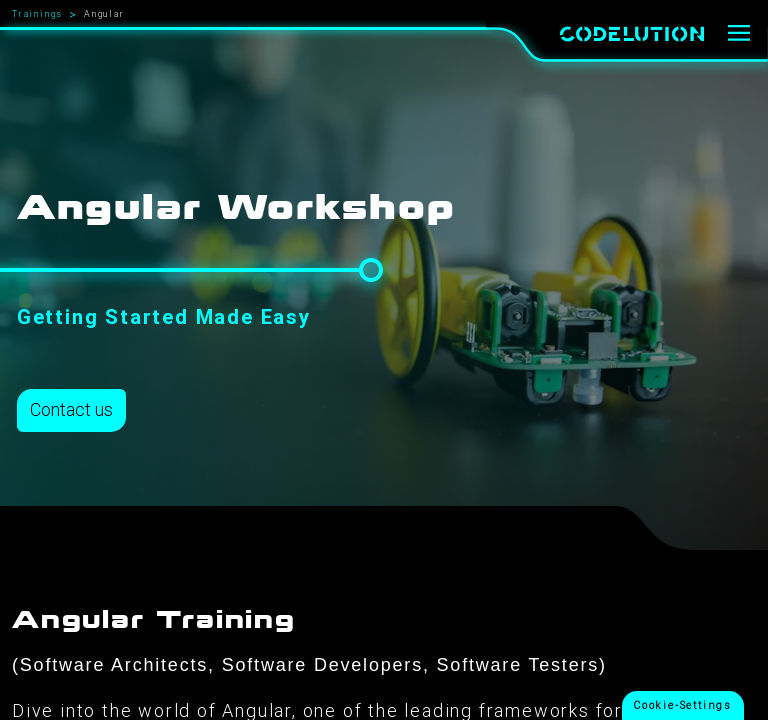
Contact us (71, 409)
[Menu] (739, 34)
